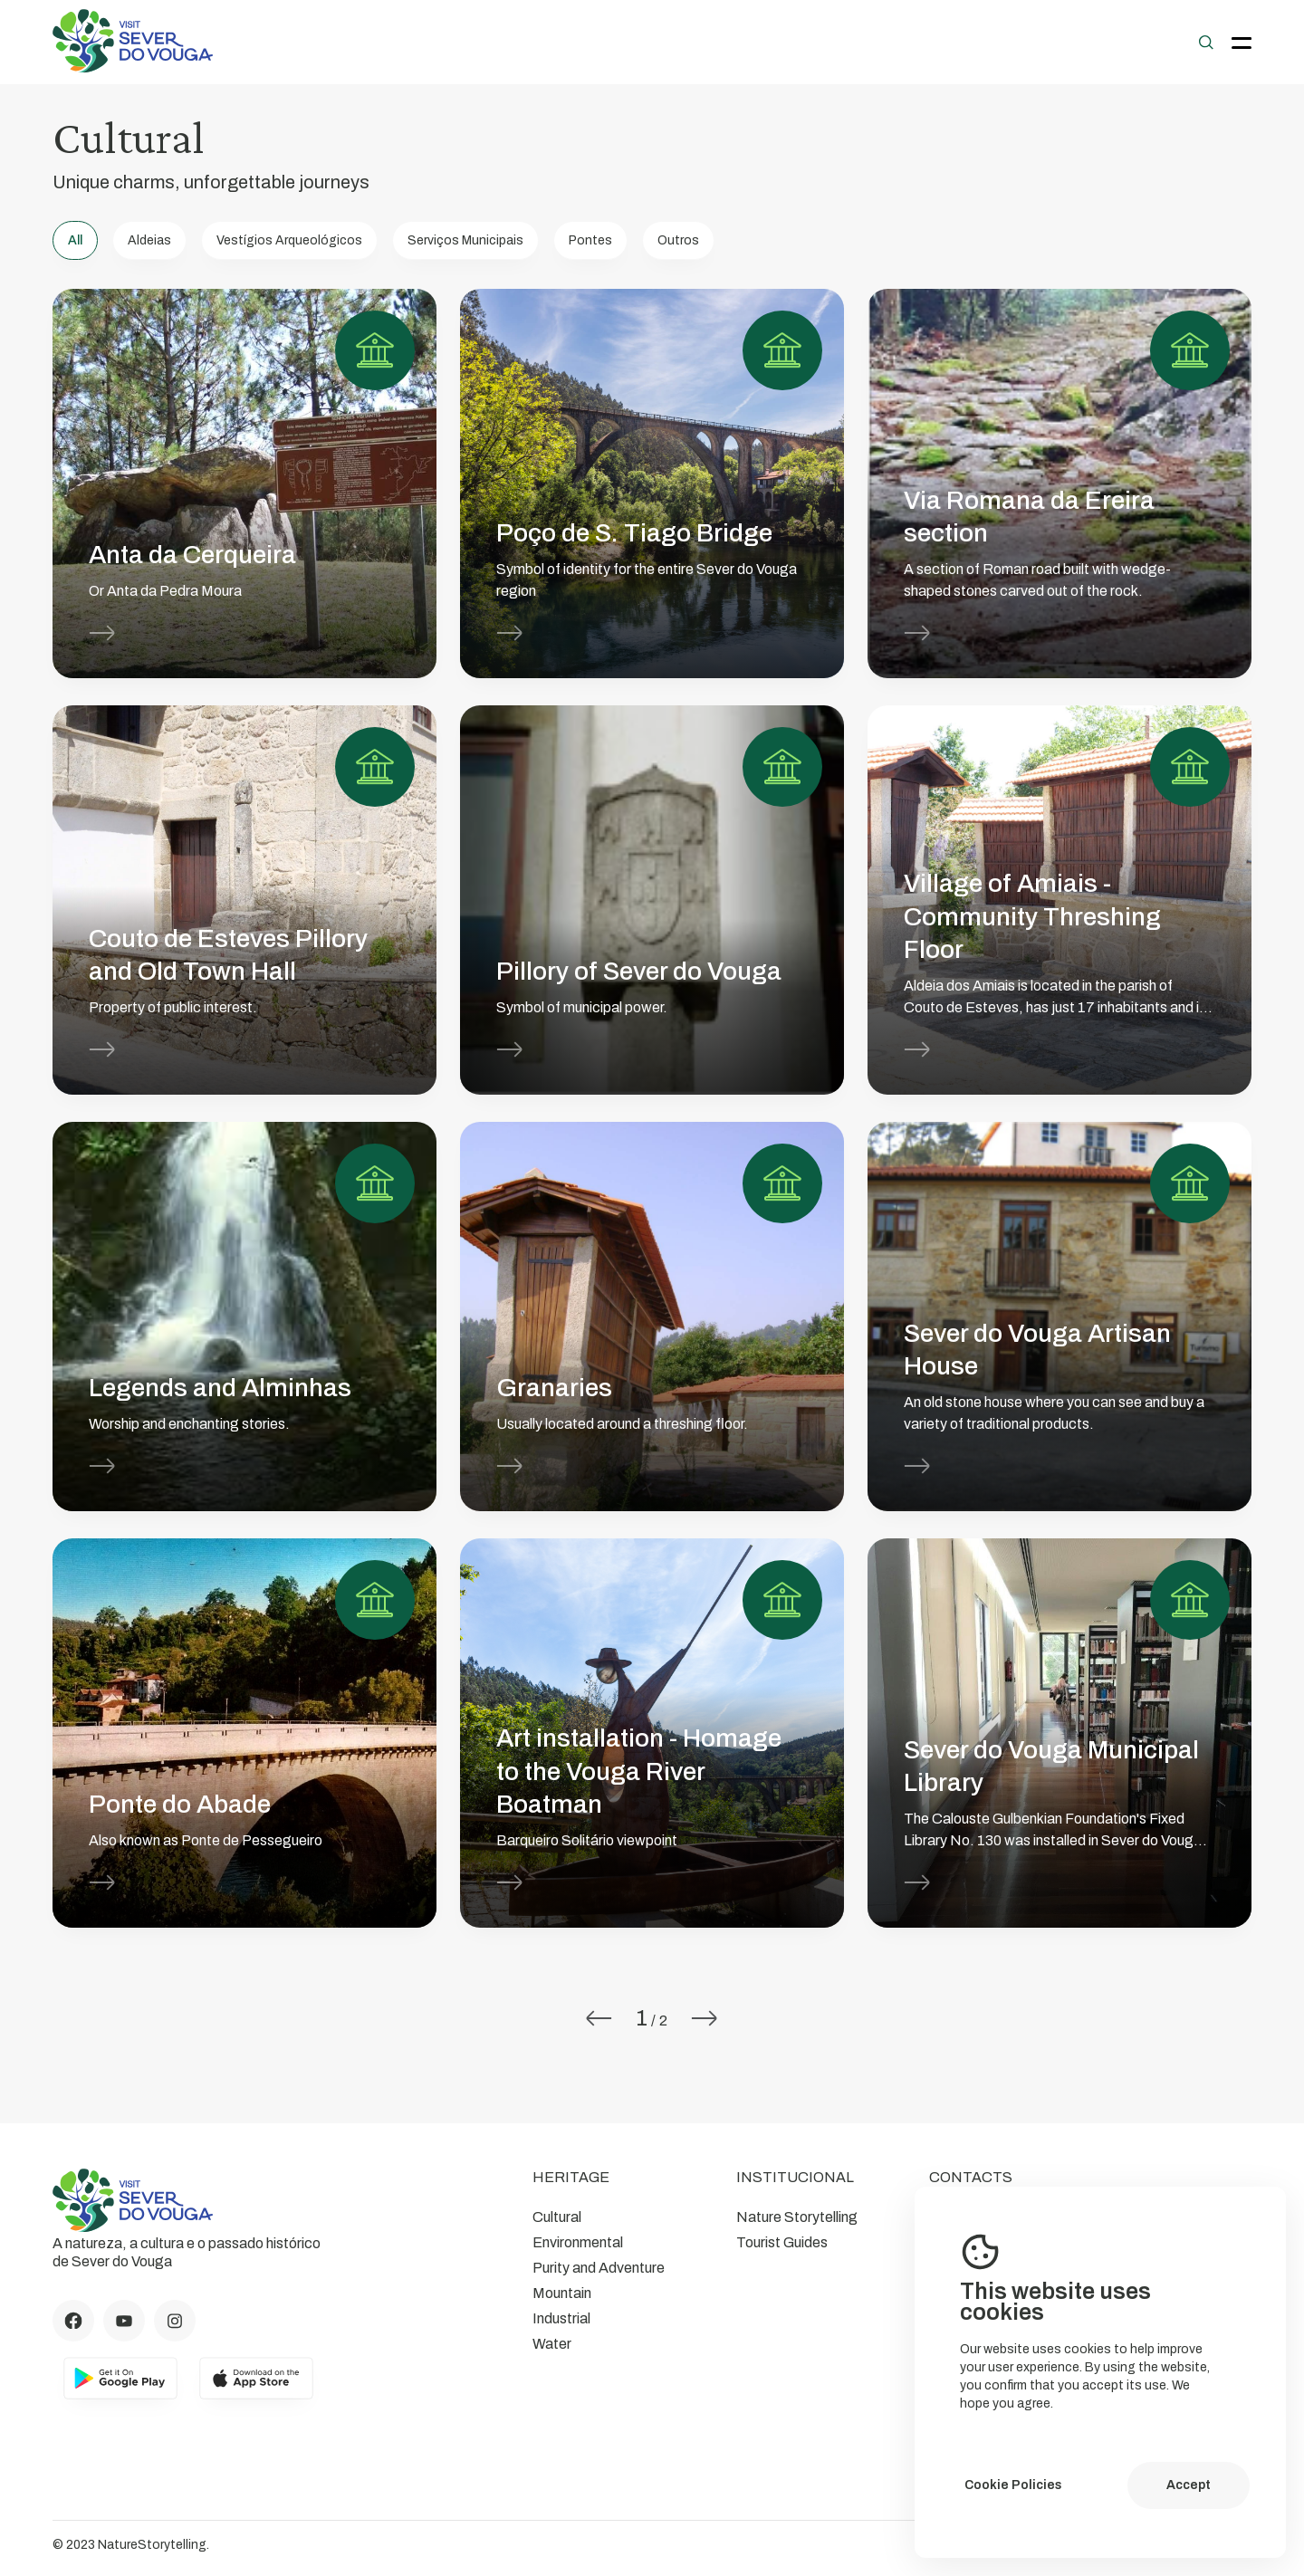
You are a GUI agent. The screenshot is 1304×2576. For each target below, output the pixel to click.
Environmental (577, 2242)
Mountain (561, 2293)
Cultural (556, 2217)
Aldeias (149, 240)
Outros (678, 240)
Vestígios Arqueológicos (289, 240)
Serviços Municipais (465, 240)
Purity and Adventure (598, 2267)
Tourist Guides (782, 2242)
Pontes (590, 240)
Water (551, 2343)
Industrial (561, 2318)
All (75, 240)
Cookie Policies (1013, 2485)
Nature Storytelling (797, 2217)
